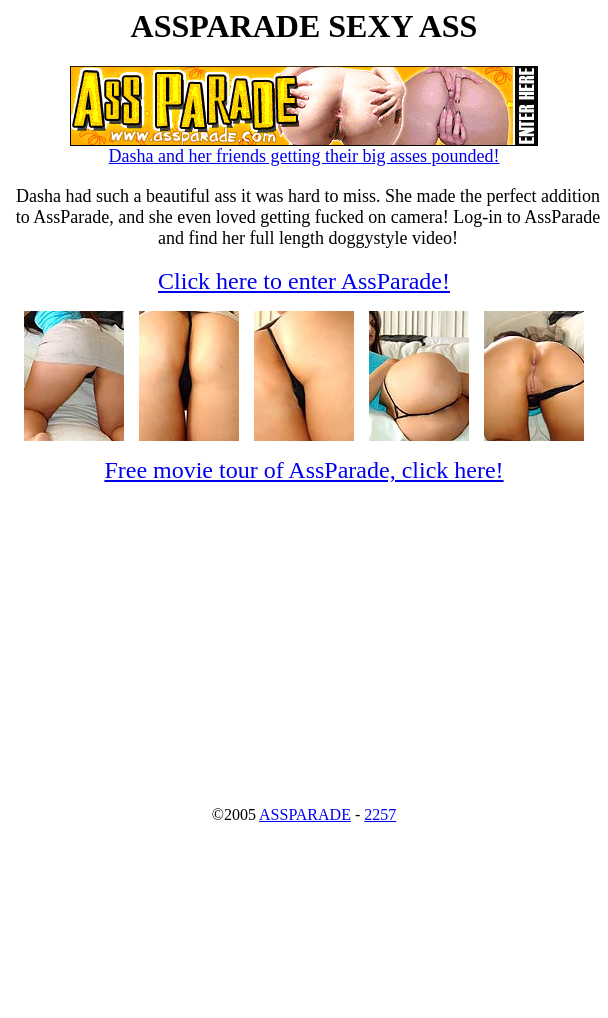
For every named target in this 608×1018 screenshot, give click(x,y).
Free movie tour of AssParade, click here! (303, 470)
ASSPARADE (305, 814)
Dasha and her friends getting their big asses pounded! (304, 148)
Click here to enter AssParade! (304, 281)
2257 (380, 814)
